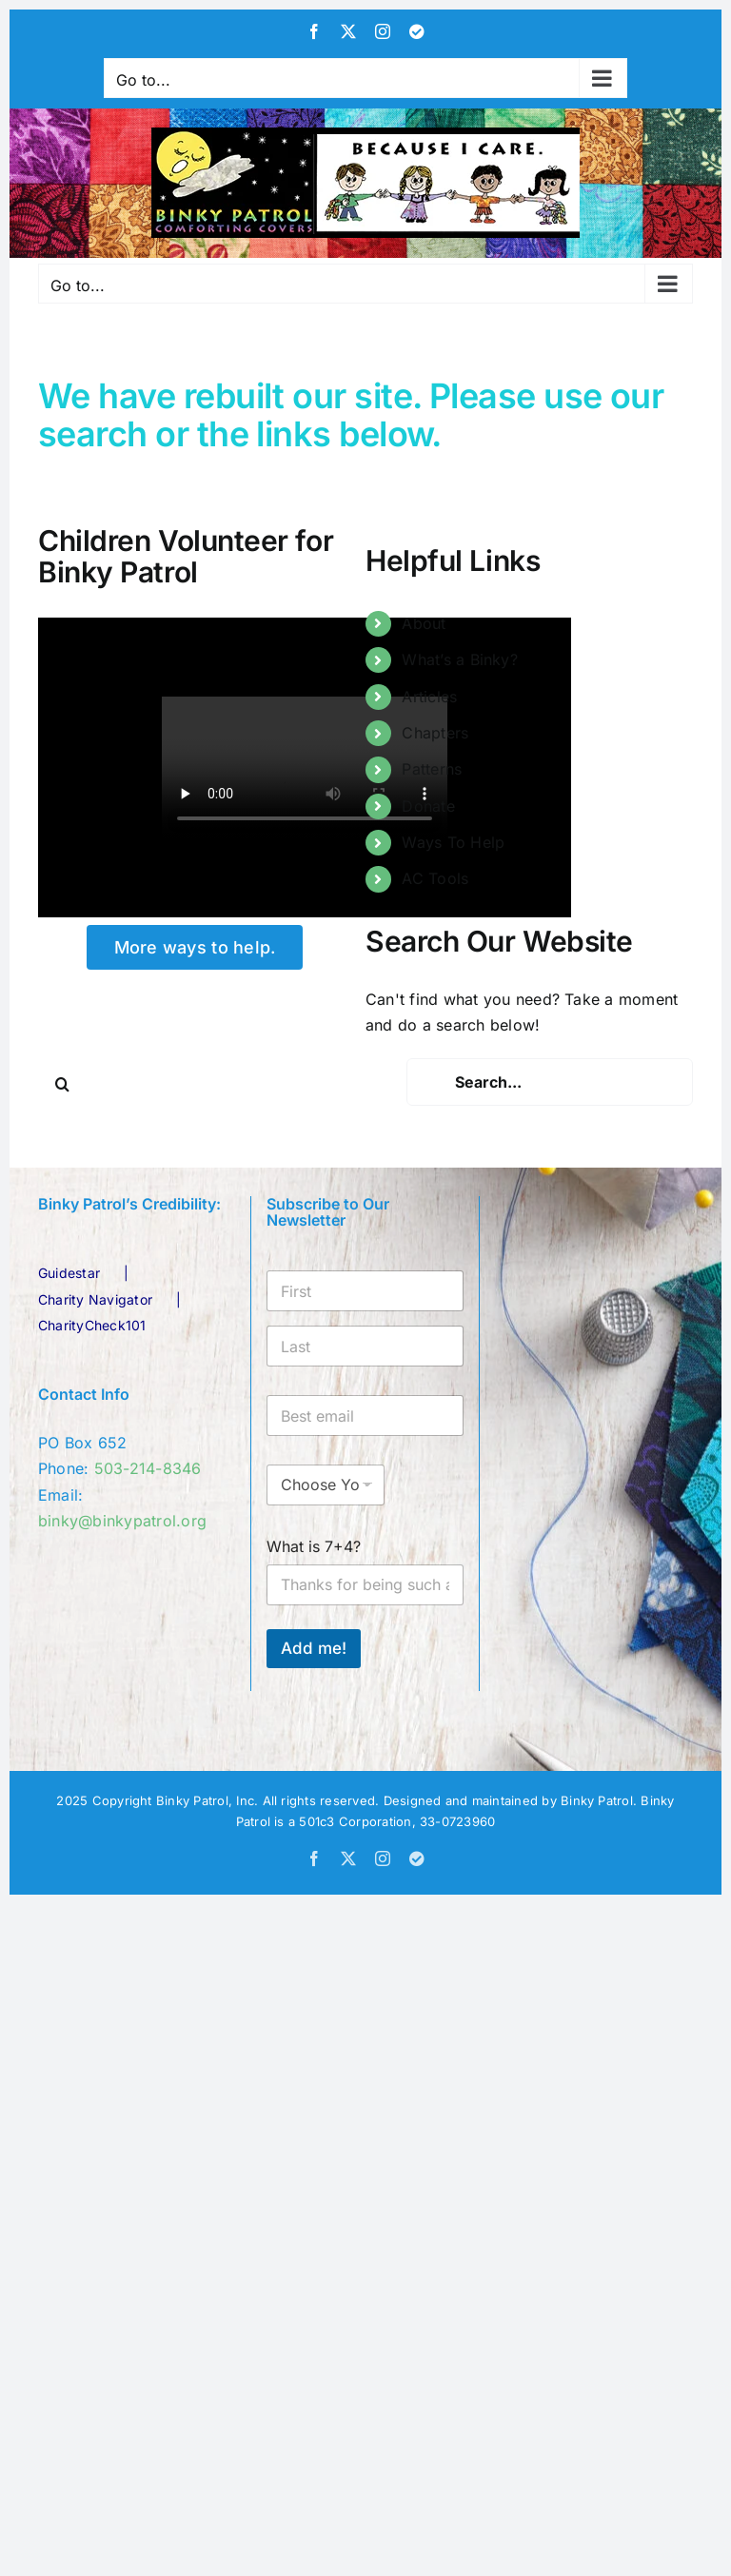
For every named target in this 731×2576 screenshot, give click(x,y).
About (423, 623)
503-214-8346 (148, 1468)
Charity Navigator (95, 1299)
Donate (428, 806)
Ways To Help (453, 842)
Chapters (435, 732)
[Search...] (549, 1082)
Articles (429, 696)
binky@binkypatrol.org (122, 1520)
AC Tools (435, 878)
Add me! (313, 1648)
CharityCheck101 (92, 1325)
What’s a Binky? (460, 659)
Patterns (432, 768)
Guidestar (69, 1273)
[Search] (62, 1084)
